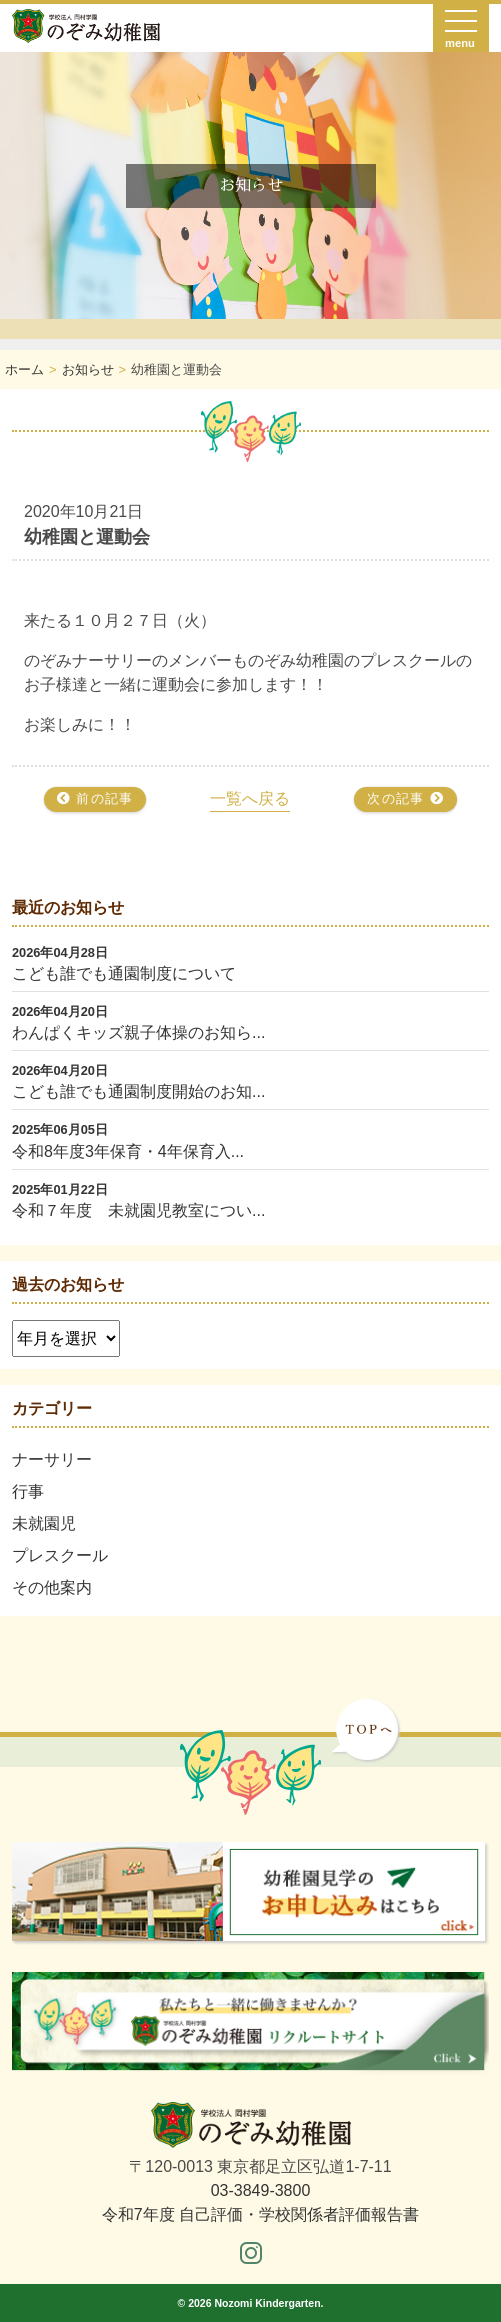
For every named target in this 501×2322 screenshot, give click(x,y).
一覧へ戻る (250, 798)
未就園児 (44, 1523)
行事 (28, 1491)
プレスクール (60, 1555)
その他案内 (52, 1587)
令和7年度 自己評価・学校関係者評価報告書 (260, 2214)
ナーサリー (52, 1459)
